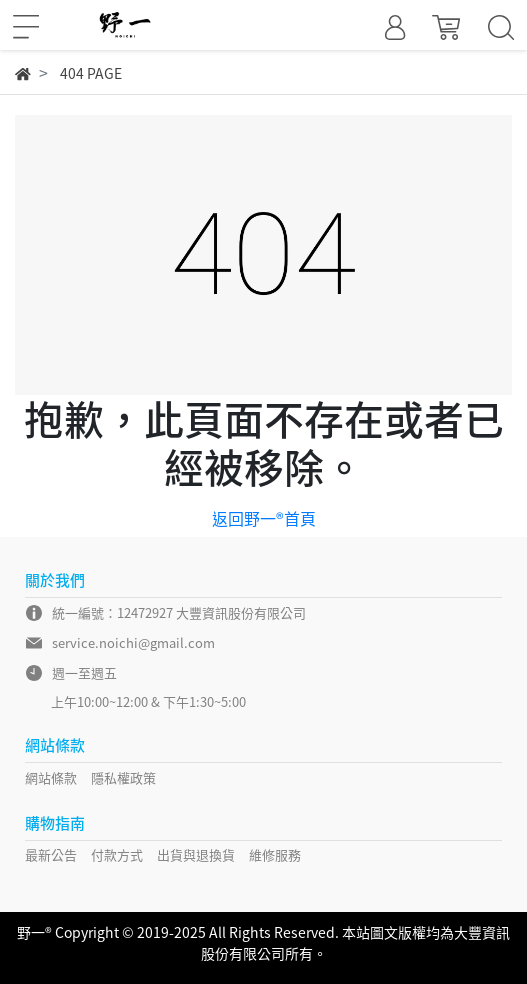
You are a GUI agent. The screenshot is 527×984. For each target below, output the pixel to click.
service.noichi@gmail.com (133, 642)
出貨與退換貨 (196, 854)
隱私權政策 (123, 777)
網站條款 (51, 777)
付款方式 (117, 854)
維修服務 (275, 854)
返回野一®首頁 (264, 518)
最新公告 (51, 854)
